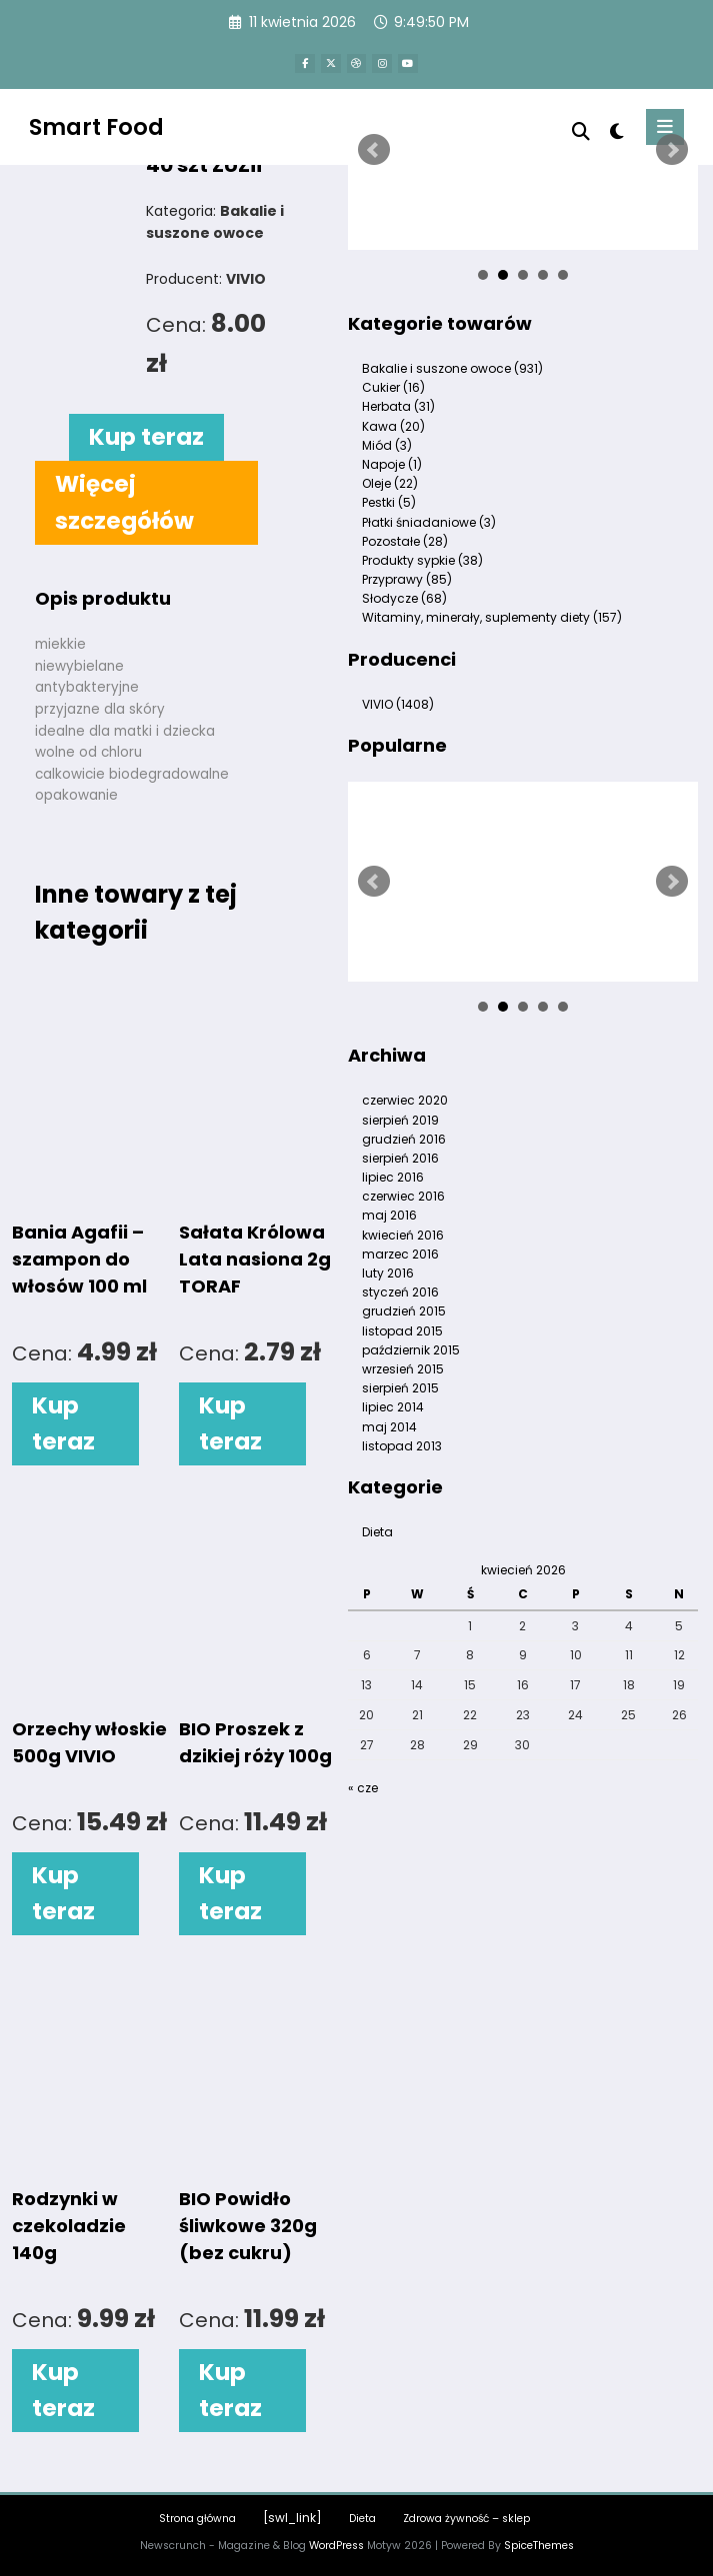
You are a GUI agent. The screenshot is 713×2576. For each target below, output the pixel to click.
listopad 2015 (402, 1330)
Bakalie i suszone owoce (452, 368)
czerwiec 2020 (405, 1100)
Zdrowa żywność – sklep (466, 2518)
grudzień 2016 (404, 1139)
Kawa (393, 426)
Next (672, 150)
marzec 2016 (400, 1254)
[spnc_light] (615, 130)
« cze (363, 1787)
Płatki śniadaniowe (429, 522)
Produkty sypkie (422, 560)
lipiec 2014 (393, 1406)
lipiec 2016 (393, 1177)
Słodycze (404, 598)
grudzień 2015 (404, 1310)
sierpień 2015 (400, 1387)
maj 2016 (389, 1215)
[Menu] (665, 126)
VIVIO (398, 704)
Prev (374, 150)
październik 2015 (411, 1349)
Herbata (398, 406)
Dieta (377, 1531)
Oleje (390, 483)
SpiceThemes (539, 2545)
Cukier (393, 387)
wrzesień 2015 (403, 1368)
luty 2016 (388, 1273)
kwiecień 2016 (403, 1235)
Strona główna (197, 2518)
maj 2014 (389, 1426)
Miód (387, 445)
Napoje (392, 464)
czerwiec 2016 (403, 1196)
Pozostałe (405, 541)
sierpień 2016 (400, 1158)
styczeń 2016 (400, 1292)
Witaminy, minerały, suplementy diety (492, 617)
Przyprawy (407, 579)
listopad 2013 (402, 1445)
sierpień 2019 (400, 1120)
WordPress (336, 2545)
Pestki (389, 502)
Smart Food (96, 125)
